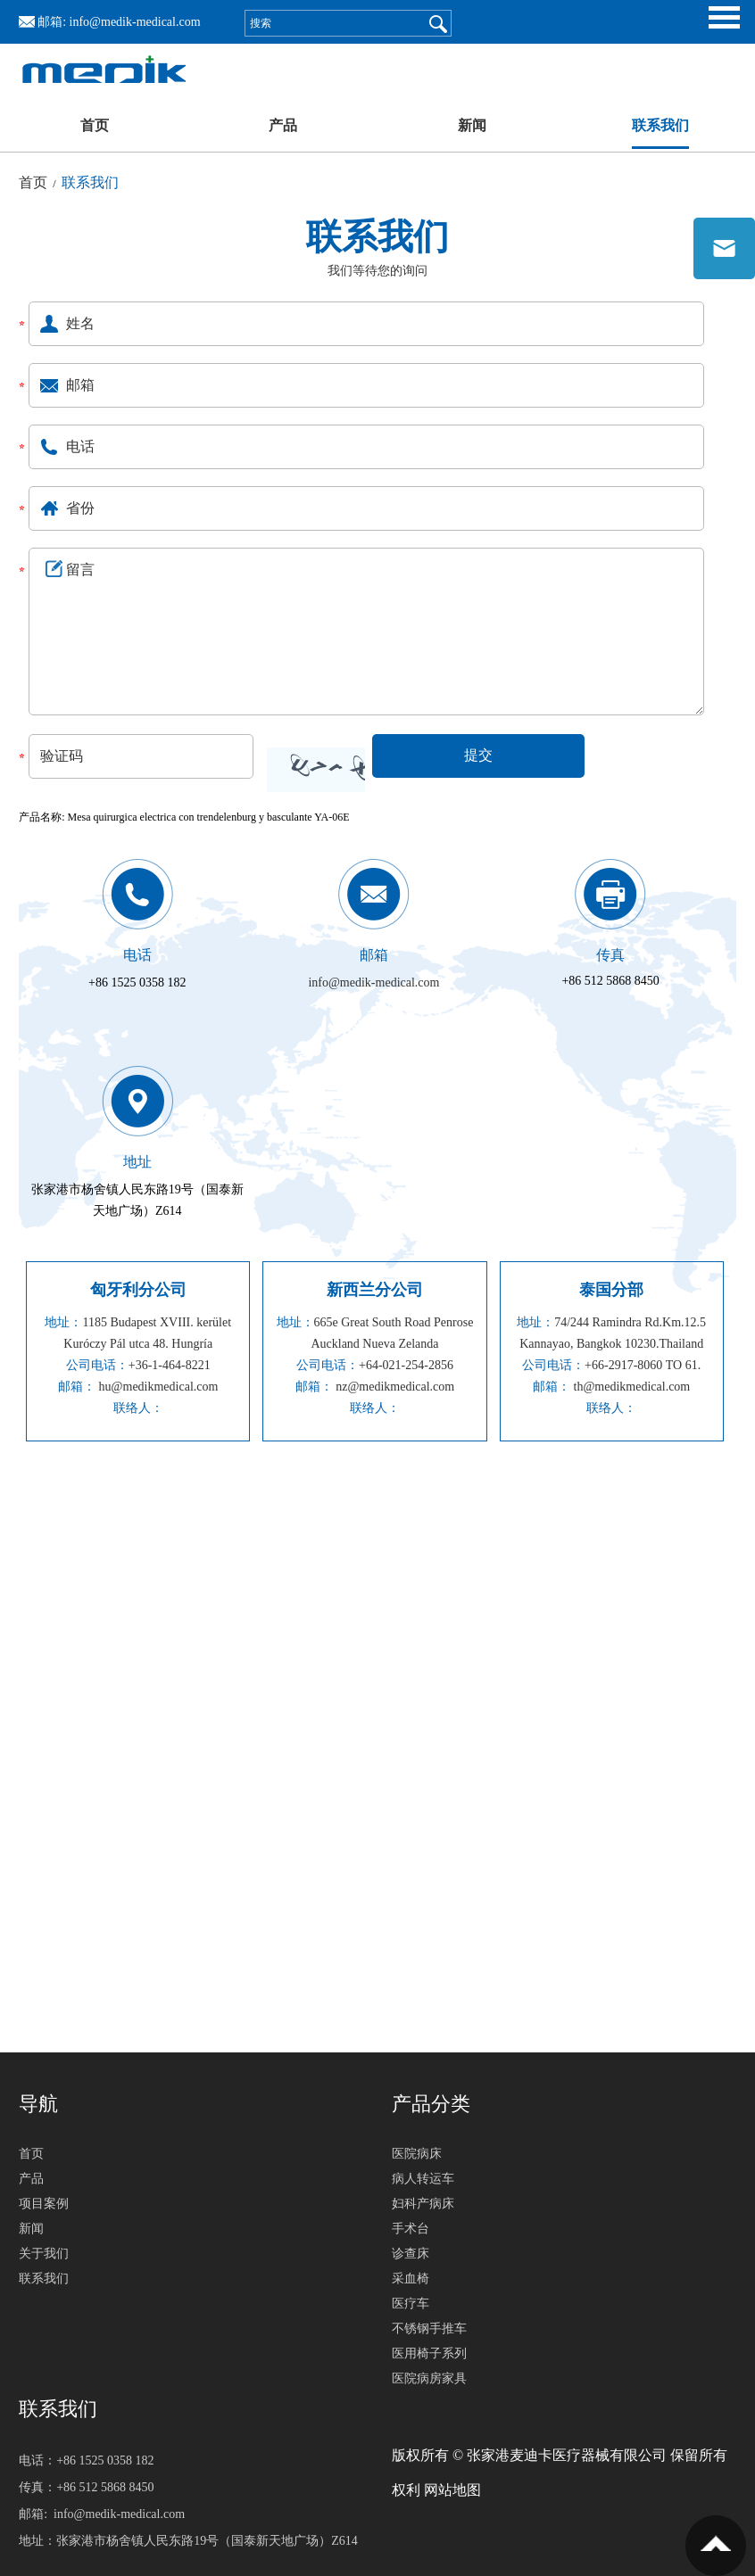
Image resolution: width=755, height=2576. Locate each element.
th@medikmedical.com (632, 1386)
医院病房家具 (429, 2378)
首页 (94, 125)
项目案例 (44, 2203)
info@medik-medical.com (135, 22)
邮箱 (374, 954)
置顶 (715, 2545)
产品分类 (431, 2104)
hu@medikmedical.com (159, 1386)
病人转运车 (423, 2178)
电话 (137, 954)
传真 (610, 954)
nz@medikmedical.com (395, 1386)
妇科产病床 (423, 2203)
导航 (38, 2104)
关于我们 (44, 2253)
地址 (137, 1161)
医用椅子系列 (429, 2353)
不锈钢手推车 (429, 2328)
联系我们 (660, 125)
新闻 (472, 125)
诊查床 (410, 2253)
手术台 (410, 2228)
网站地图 (452, 2490)
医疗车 (410, 2303)
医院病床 (417, 2153)
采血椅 (410, 2278)
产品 (283, 125)
